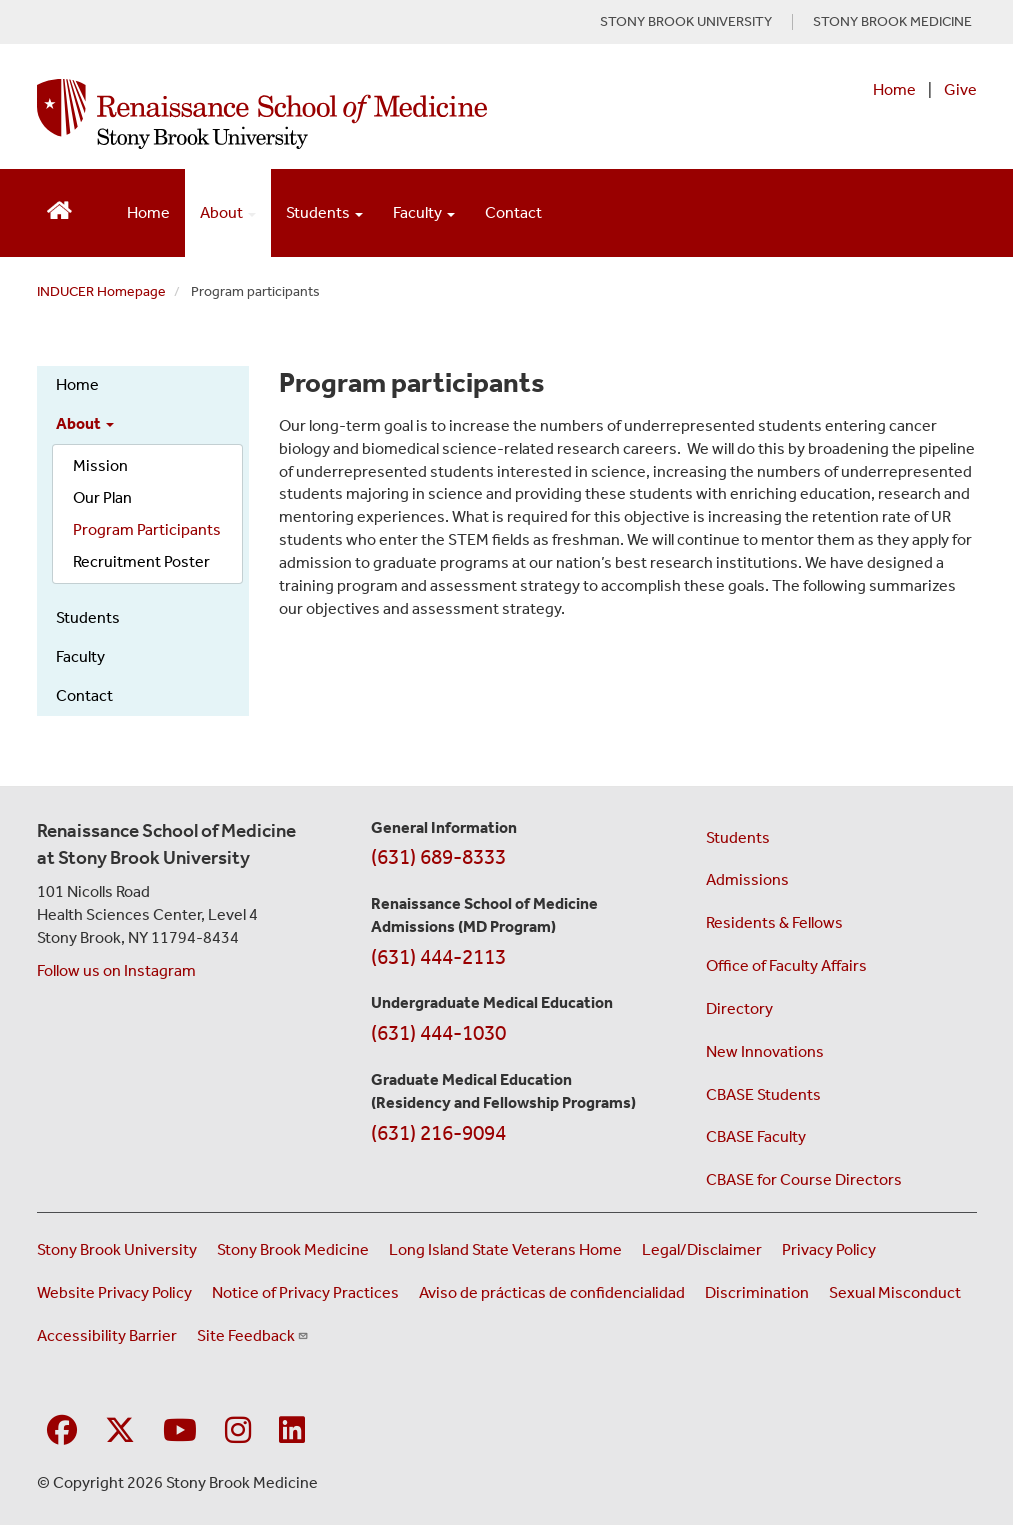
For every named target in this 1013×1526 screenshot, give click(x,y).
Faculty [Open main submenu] (424, 212)
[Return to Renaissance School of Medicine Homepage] (59, 208)
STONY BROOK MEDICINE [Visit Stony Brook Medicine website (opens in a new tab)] (892, 22)
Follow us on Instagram (116, 970)
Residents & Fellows (774, 922)
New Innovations (765, 1051)
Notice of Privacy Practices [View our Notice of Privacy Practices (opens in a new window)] (305, 1292)
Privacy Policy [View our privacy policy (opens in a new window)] (829, 1249)
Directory (739, 1008)
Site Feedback (253, 1335)
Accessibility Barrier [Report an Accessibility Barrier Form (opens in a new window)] (107, 1335)
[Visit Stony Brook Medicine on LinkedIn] (292, 1431)
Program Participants (147, 529)
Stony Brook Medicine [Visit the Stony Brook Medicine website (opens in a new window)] (293, 1249)
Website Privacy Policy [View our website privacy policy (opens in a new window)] (114, 1292)
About (85, 423)
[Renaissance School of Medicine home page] (334, 114)
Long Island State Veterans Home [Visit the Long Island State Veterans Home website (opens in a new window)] (505, 1249)
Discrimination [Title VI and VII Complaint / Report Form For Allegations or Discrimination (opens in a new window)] (757, 1292)
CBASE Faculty (756, 1136)
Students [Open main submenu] (324, 212)
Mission (100, 465)
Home (894, 89)
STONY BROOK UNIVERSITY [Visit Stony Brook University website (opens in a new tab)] (686, 22)
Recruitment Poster (141, 561)
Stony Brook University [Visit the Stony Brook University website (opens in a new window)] (117, 1249)
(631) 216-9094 (438, 1133)
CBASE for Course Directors (804, 1179)
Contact (513, 212)
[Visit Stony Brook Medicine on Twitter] (120, 1431)
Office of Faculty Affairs (786, 965)
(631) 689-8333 (438, 857)
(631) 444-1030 (438, 1033)
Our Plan (102, 497)
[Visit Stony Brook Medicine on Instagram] (238, 1431)
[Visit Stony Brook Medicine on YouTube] (180, 1431)
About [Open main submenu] (228, 212)
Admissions (747, 879)
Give (960, 89)
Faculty (80, 656)
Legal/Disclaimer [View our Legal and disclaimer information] (702, 1249)
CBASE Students (763, 1094)
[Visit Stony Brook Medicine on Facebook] (62, 1431)
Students (88, 617)
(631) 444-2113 (438, 957)
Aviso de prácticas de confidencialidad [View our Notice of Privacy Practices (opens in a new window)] (552, 1292)
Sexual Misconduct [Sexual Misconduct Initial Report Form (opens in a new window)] (895, 1292)
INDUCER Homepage (101, 291)
